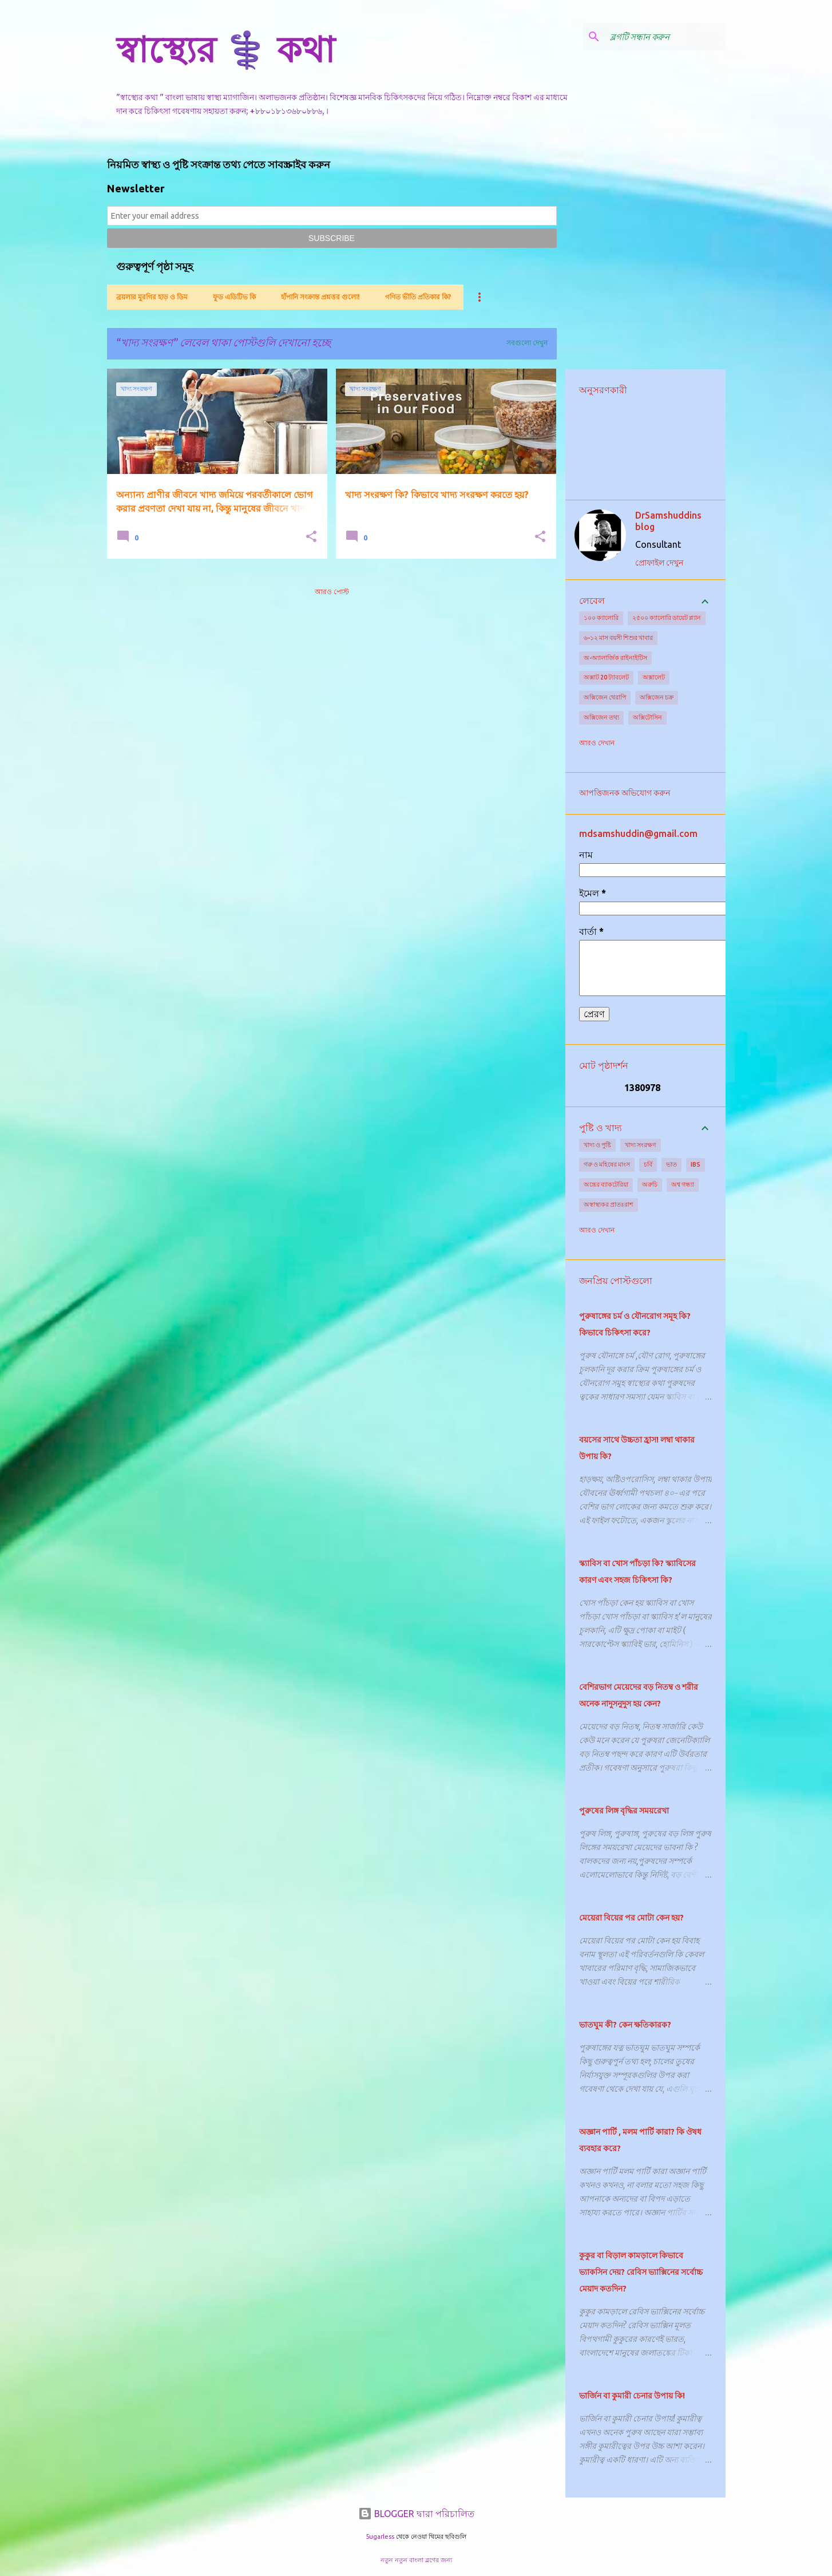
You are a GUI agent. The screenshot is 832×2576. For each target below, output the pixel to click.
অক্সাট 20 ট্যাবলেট (606, 677)
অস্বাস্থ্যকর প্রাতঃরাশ (608, 1204)
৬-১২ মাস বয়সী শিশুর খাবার (618, 637)
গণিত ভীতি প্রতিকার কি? (418, 297)
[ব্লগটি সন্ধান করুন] (665, 36)
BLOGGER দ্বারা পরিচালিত (416, 2513)
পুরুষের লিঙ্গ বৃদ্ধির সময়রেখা (624, 1810)
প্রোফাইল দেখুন (659, 562)
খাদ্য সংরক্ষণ (640, 1144)
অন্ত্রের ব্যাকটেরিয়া (606, 1184)
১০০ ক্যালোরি (601, 617)
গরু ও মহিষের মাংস (607, 1164)
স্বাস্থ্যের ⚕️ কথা (225, 49)
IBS (695, 1164)
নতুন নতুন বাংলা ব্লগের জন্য (416, 2560)
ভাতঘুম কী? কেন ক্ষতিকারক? (625, 2024)
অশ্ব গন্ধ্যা (682, 1184)
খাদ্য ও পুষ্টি (597, 1144)
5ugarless (380, 2536)
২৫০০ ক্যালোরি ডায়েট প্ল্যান (666, 617)
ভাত (671, 1164)
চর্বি (648, 1164)
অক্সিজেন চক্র (656, 697)
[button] (311, 537)
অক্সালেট (654, 677)
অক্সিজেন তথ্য (601, 717)
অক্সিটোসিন (647, 717)
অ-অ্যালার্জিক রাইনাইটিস (615, 657)
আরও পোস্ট (332, 591)
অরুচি (649, 1184)
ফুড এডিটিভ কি (234, 297)
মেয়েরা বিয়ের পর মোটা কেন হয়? (631, 1917)
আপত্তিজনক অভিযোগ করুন (624, 793)
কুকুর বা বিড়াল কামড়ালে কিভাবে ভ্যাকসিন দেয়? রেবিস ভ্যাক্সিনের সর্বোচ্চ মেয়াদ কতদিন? (641, 2272)
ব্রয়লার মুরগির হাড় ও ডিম (152, 297)
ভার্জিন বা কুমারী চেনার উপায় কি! (632, 2395)
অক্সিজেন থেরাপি (605, 697)
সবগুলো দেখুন (527, 342)
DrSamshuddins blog (668, 521)
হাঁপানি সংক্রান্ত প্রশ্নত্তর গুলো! (320, 297)
